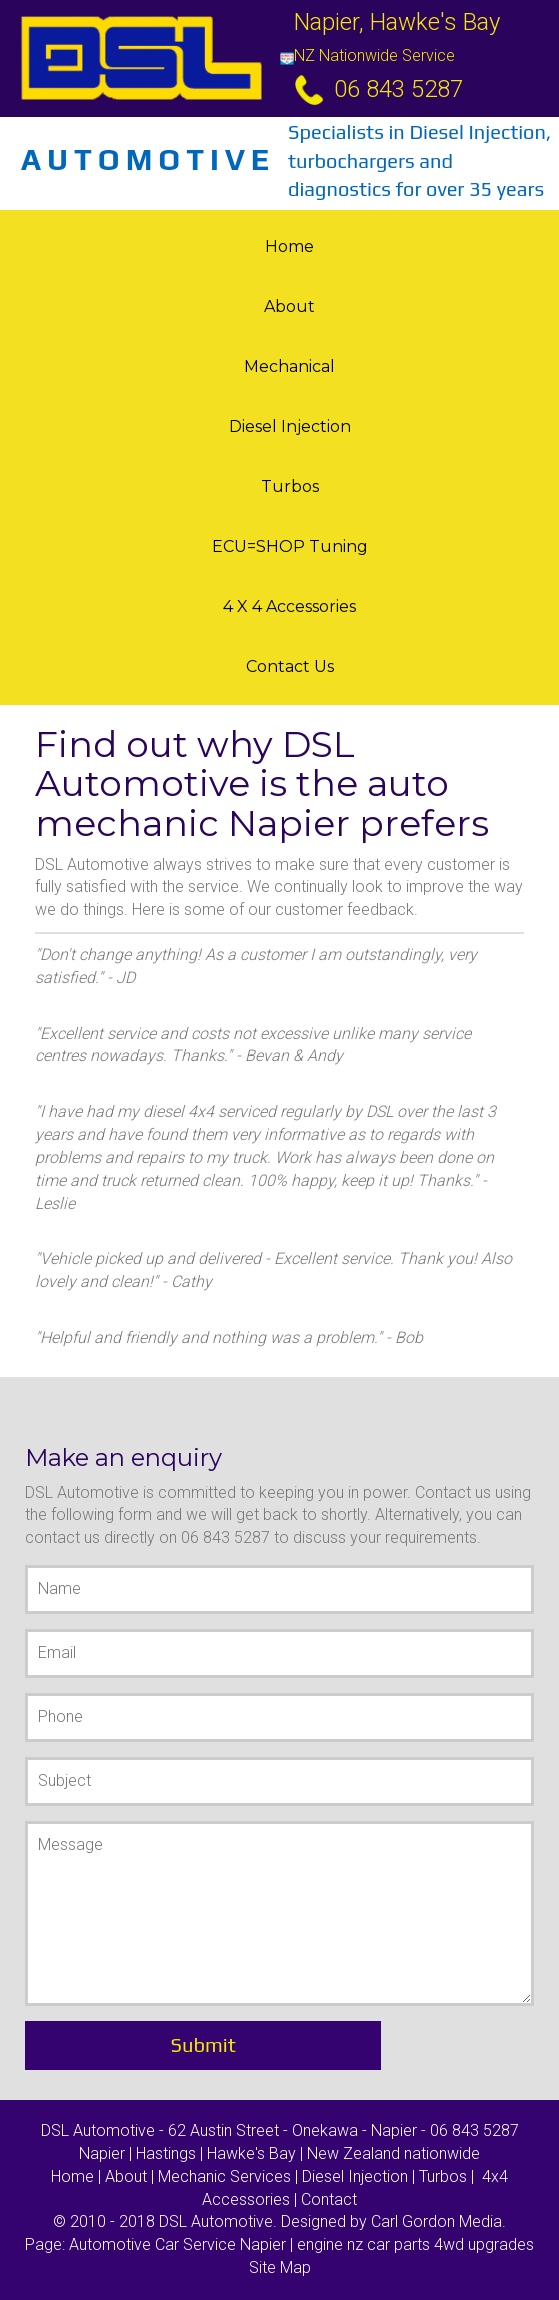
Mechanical (289, 366)
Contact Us (290, 666)
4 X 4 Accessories (289, 606)
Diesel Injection (290, 426)
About (289, 306)
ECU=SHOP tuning (290, 546)
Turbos (290, 486)
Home (289, 246)
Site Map (280, 2267)
